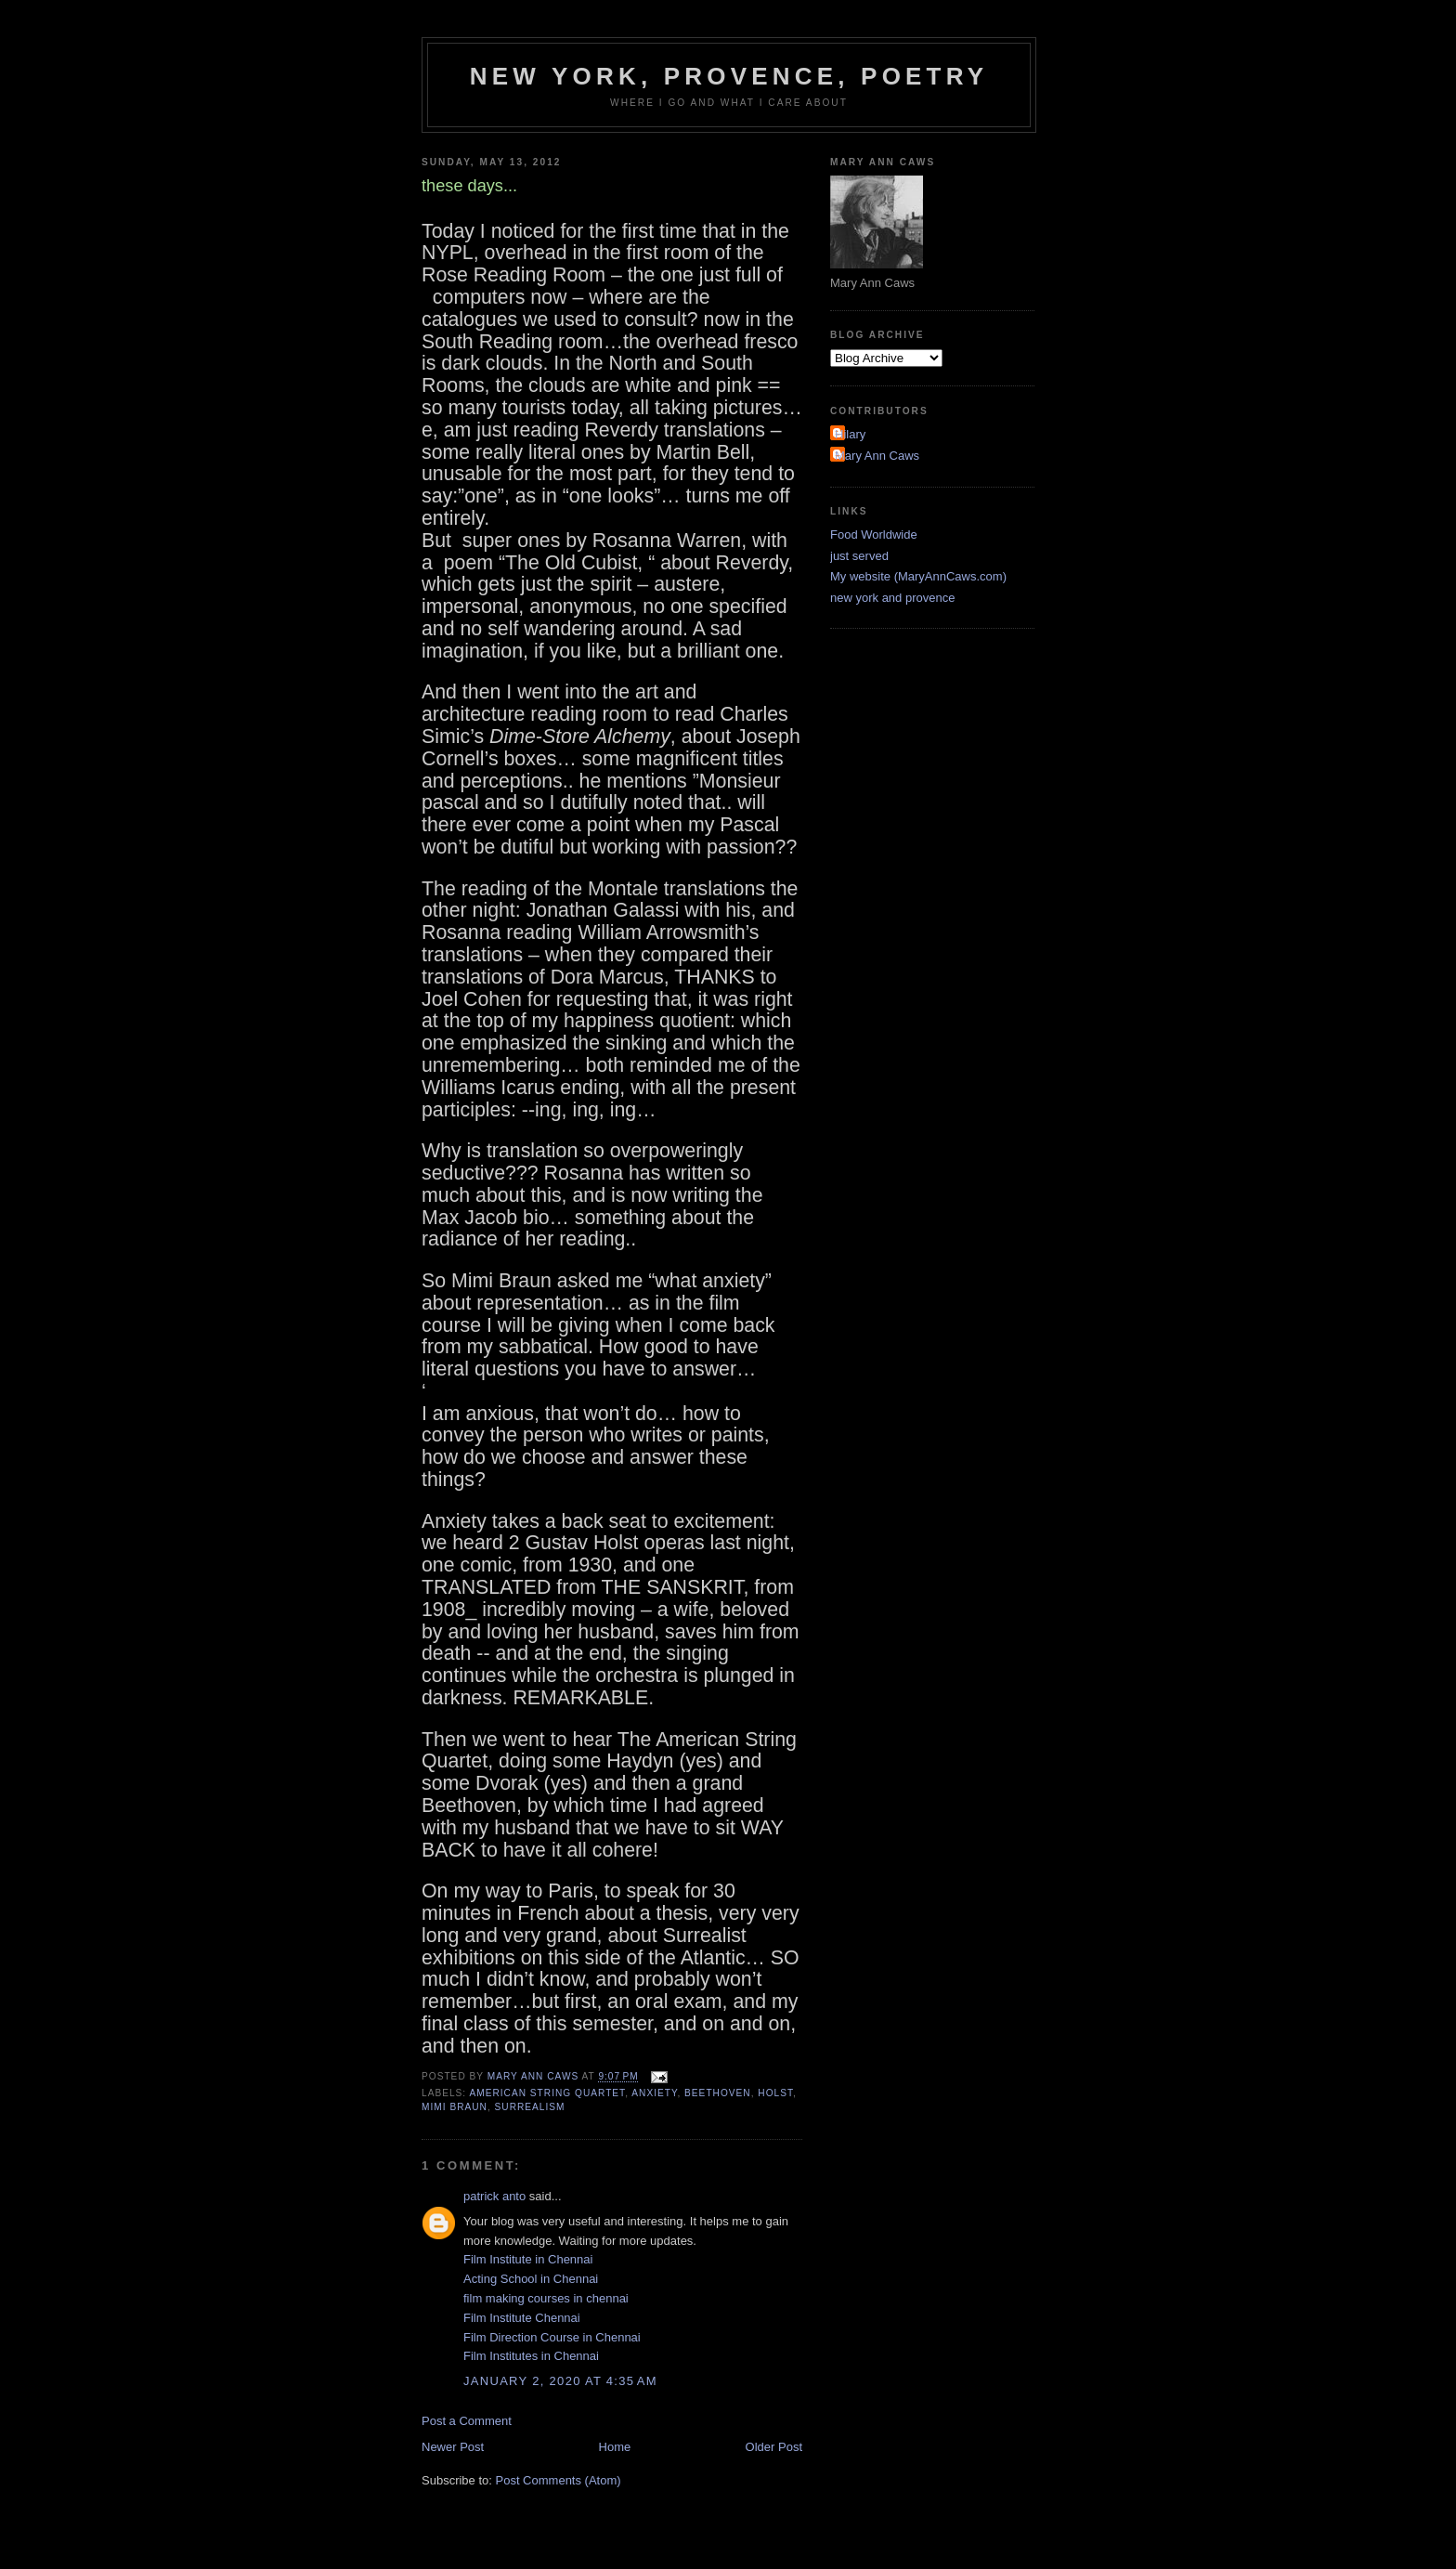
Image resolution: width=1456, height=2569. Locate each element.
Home (615, 2447)
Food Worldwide (873, 534)
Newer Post (453, 2447)
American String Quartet (547, 2093)
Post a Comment (467, 2421)
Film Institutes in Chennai (531, 2356)
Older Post (774, 2447)
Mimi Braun (455, 2107)
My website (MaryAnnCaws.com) (918, 576)
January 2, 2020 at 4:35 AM (560, 2381)
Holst (775, 2093)
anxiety (654, 2093)
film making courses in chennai (546, 2298)
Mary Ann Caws (877, 456)
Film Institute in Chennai (527, 2259)
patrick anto (494, 2196)
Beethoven (717, 2093)
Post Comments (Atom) (558, 2480)
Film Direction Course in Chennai (552, 2337)
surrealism (530, 2107)
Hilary (850, 434)
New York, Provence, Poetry (729, 76)
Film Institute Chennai (521, 2318)
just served (859, 556)
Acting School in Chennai (530, 2279)
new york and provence (892, 598)
